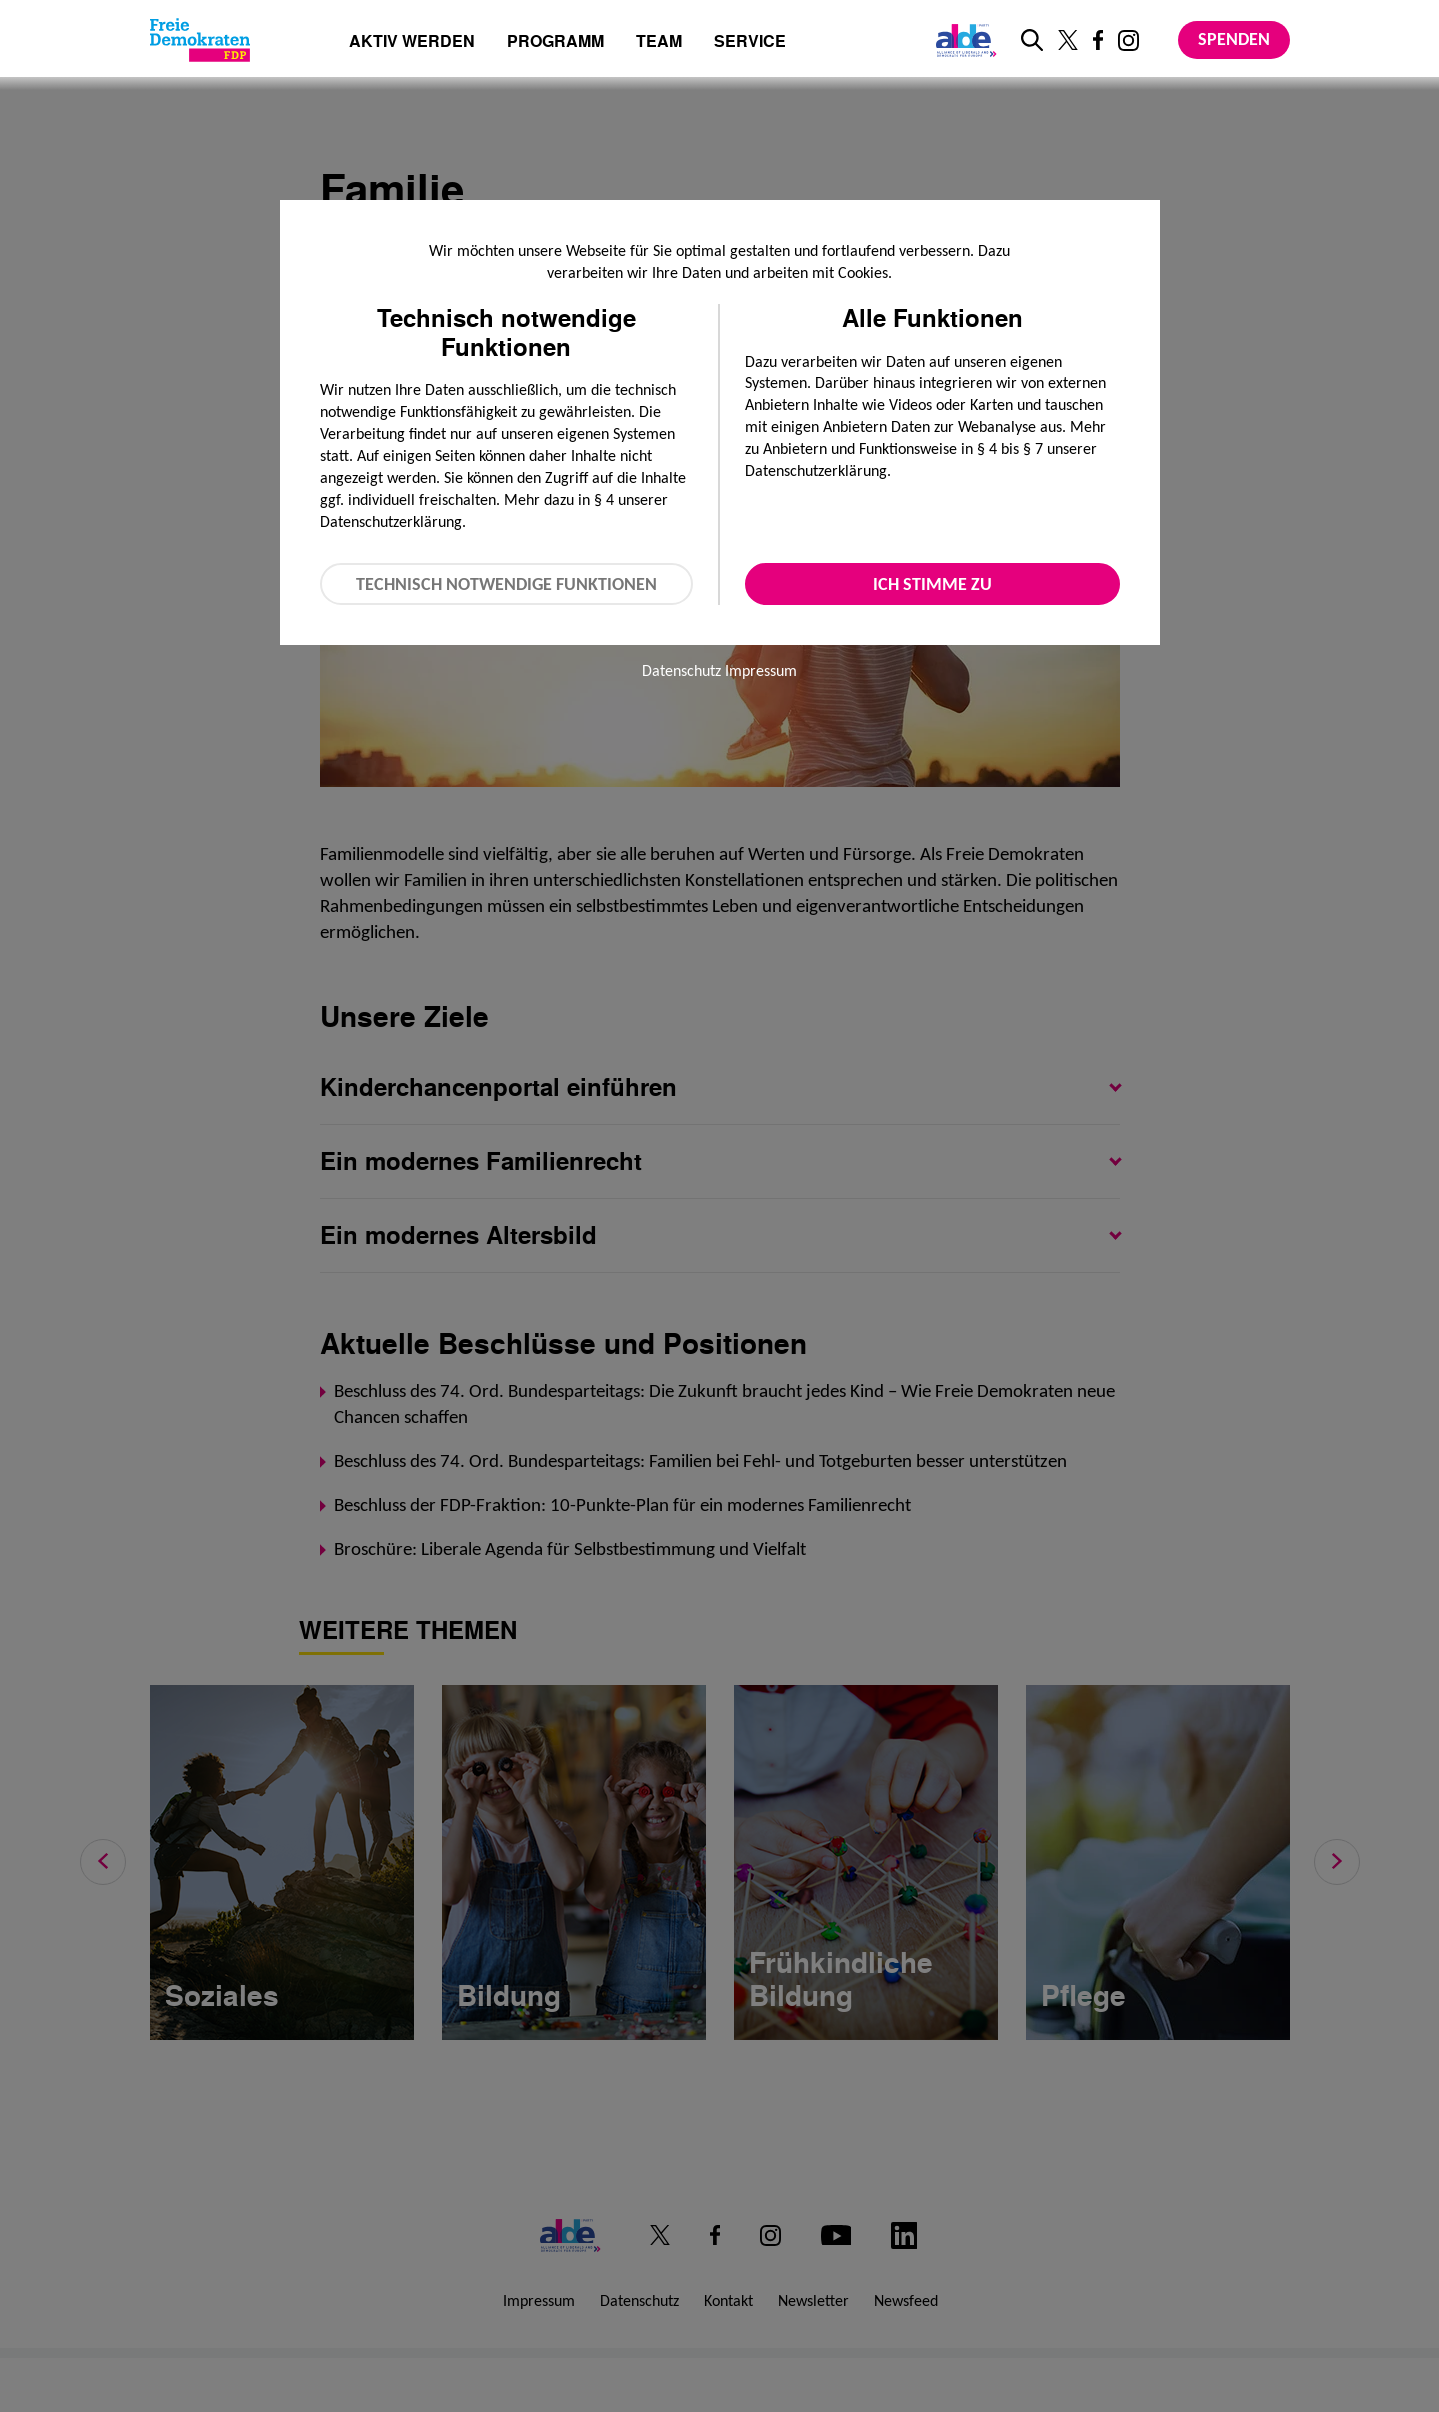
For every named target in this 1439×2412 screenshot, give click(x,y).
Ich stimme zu (932, 584)
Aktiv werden (412, 42)
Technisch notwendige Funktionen (506, 584)
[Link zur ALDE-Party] (962, 40)
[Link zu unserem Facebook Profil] (1098, 40)
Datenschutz (681, 670)
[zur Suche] (1032, 40)
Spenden (1234, 39)
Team (659, 42)
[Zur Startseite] (200, 40)
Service (750, 42)
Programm (555, 42)
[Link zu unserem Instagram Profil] (1128, 40)
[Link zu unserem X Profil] (1068, 40)
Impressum (761, 670)
